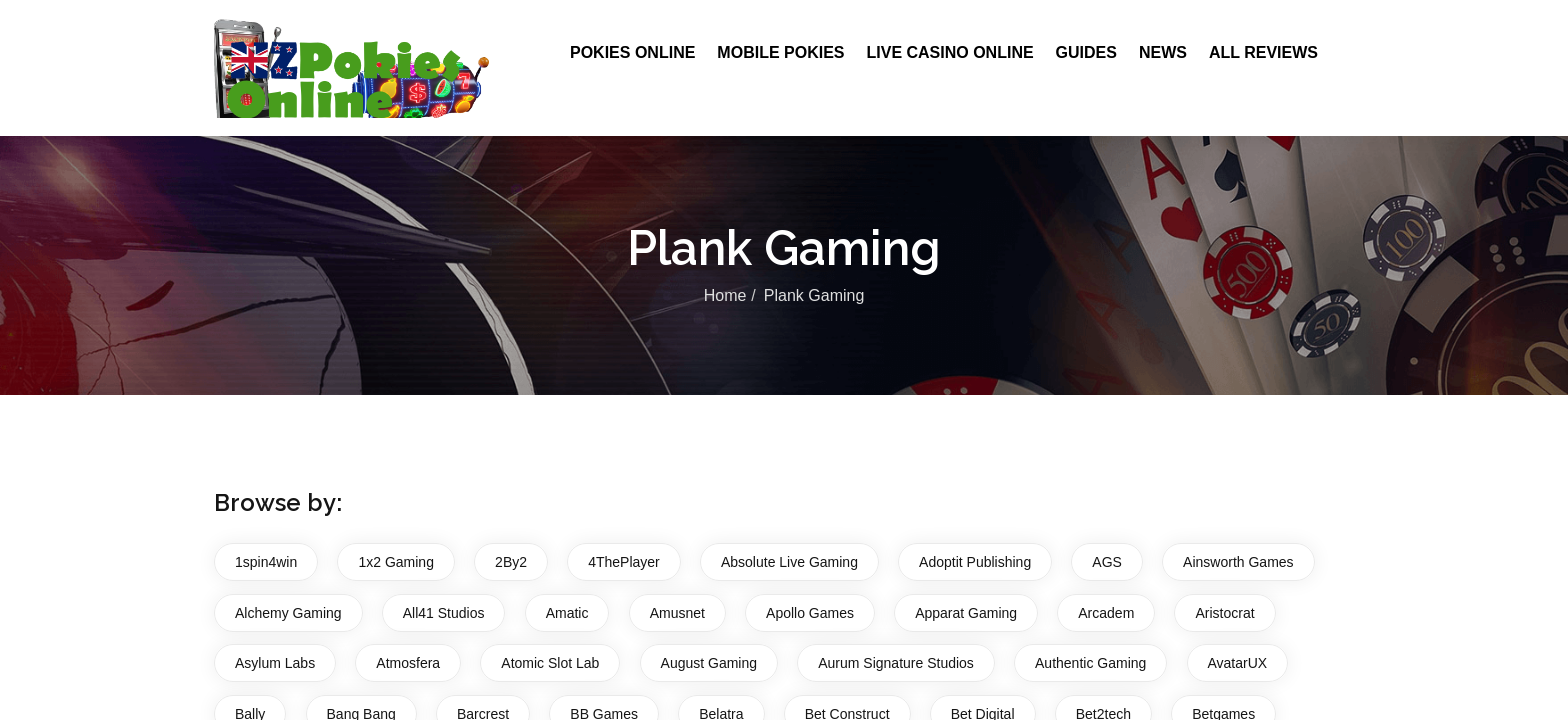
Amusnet (677, 613)
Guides (1086, 52)
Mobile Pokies (780, 52)
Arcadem (1106, 613)
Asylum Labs (275, 663)
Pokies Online (632, 52)
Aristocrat (1224, 613)
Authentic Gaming (1090, 663)
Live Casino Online (949, 52)
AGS (1107, 562)
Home (725, 296)
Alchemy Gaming (288, 613)
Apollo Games (810, 613)
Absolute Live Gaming (789, 562)
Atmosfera (408, 663)
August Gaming (709, 663)
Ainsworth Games (1238, 562)
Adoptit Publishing (975, 562)
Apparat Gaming (966, 613)
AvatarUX (1238, 663)
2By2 (511, 562)
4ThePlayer (624, 562)
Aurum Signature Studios (896, 663)
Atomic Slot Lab (550, 663)
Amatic (567, 613)
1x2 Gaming (395, 562)
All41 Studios (444, 613)
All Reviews (1263, 52)
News (1163, 52)
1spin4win (266, 562)
